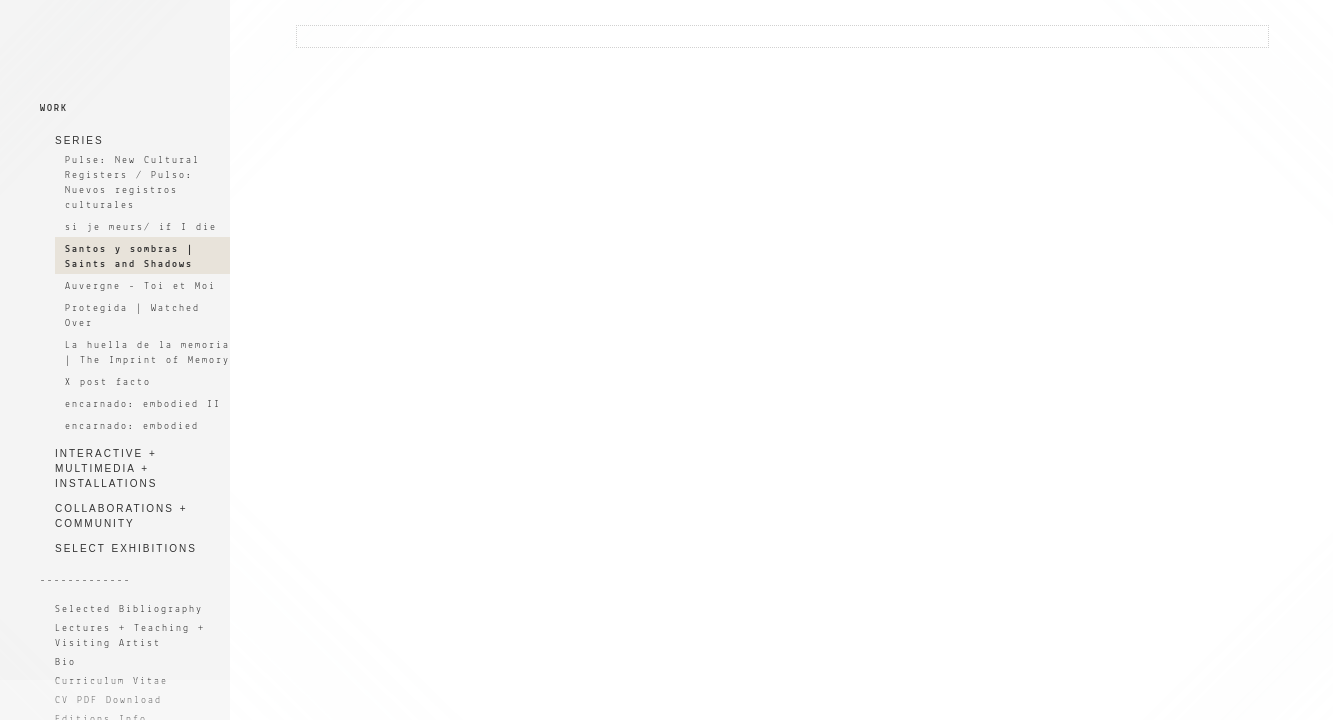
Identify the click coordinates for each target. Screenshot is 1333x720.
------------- (85, 580)
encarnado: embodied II (143, 404)
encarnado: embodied (132, 426)
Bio (65, 662)
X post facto (108, 382)
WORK (54, 108)
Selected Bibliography (129, 609)
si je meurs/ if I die (141, 227)
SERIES (79, 140)
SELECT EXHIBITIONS (126, 548)
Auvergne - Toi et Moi (140, 286)
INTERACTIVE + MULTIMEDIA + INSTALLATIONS (106, 468)
